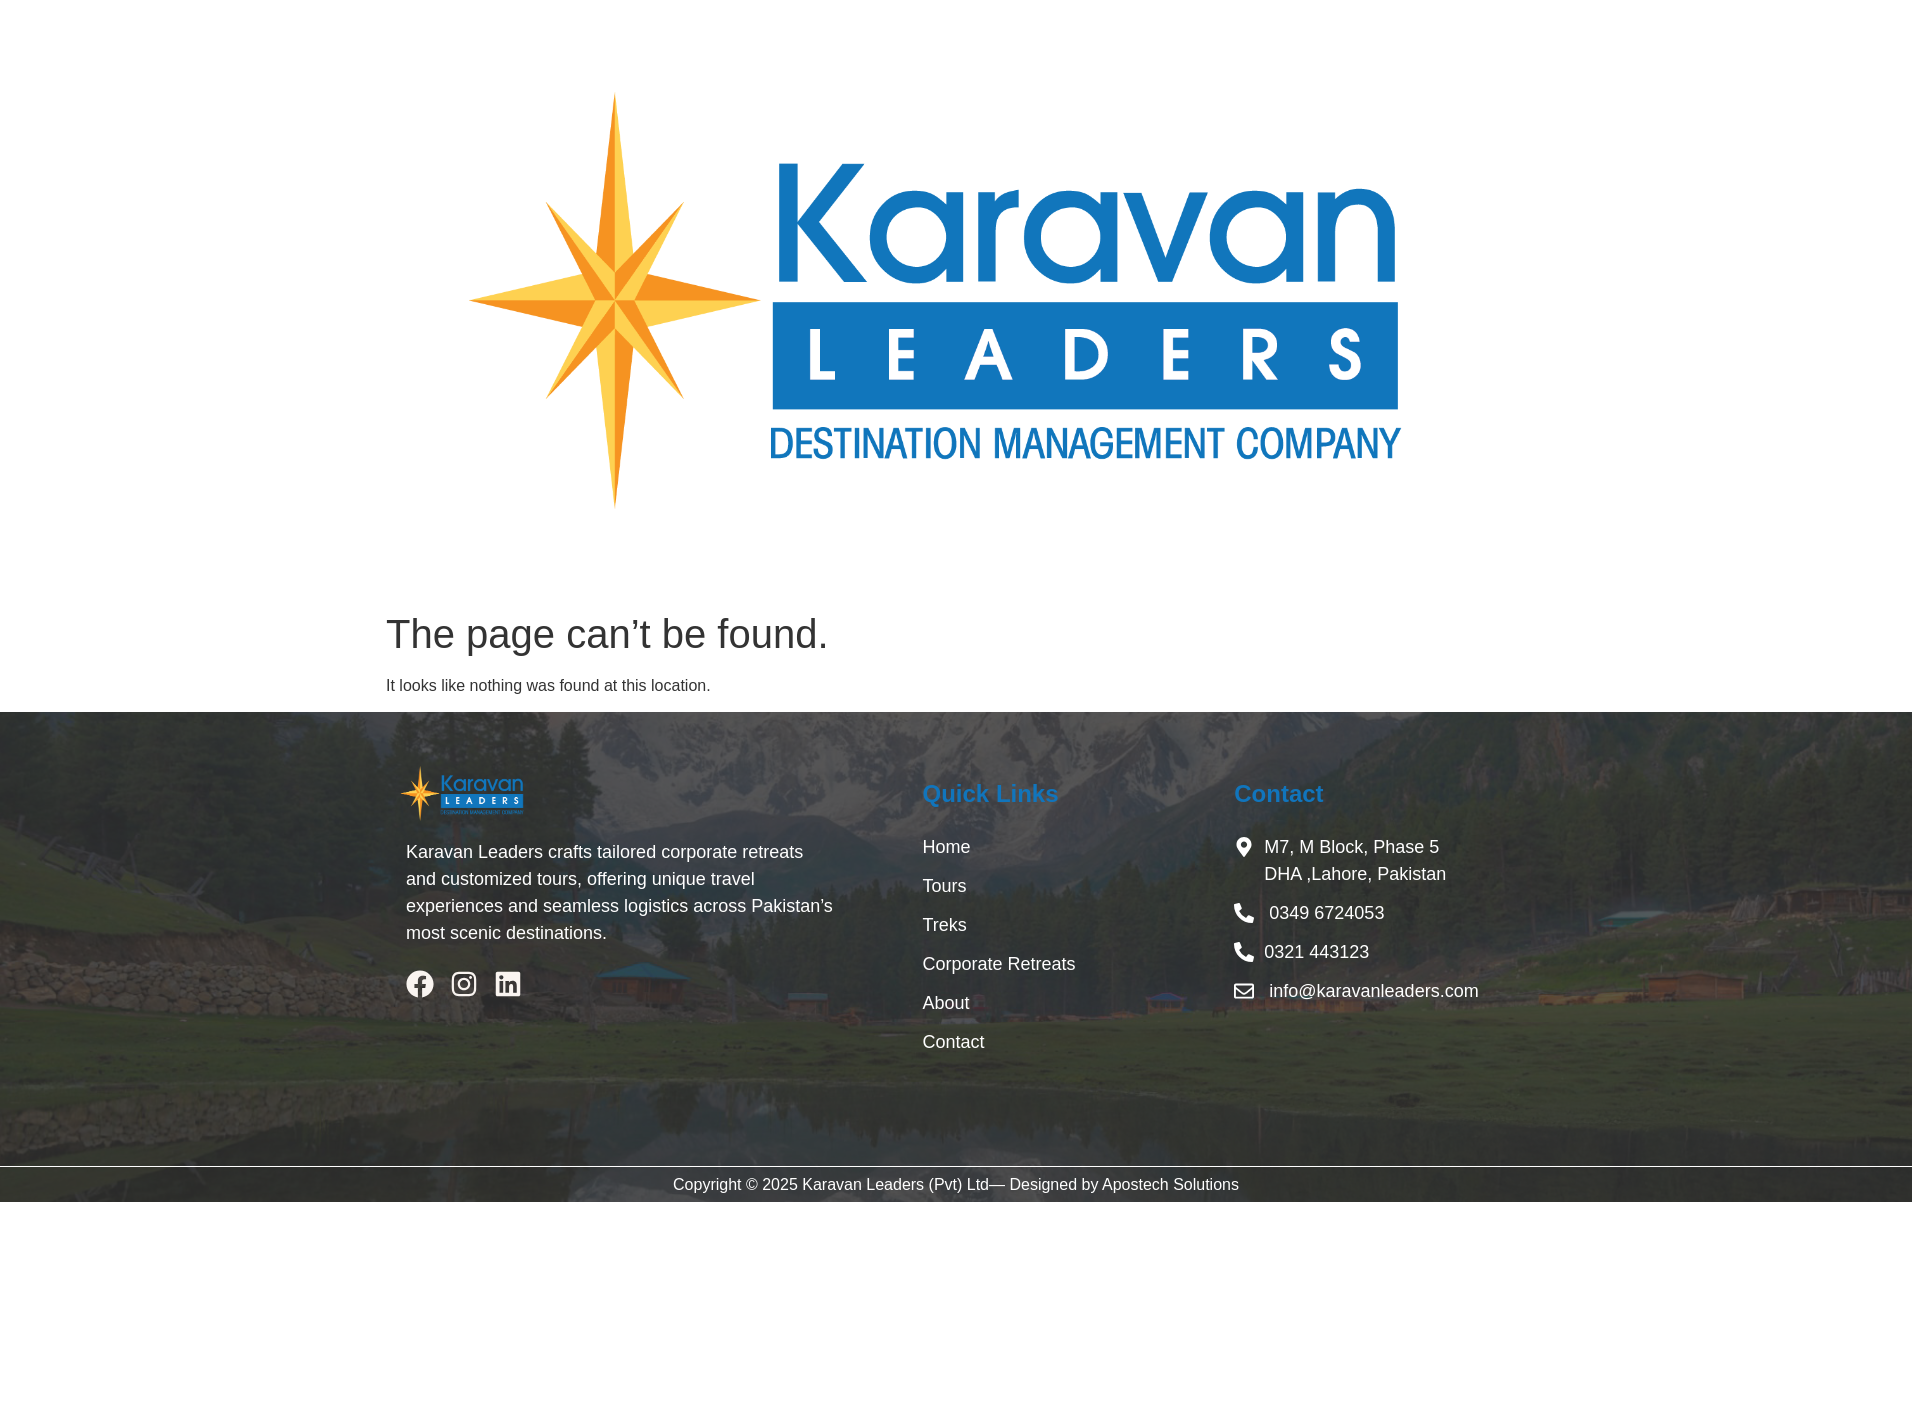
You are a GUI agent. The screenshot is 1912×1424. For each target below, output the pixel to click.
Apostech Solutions (1170, 1184)
